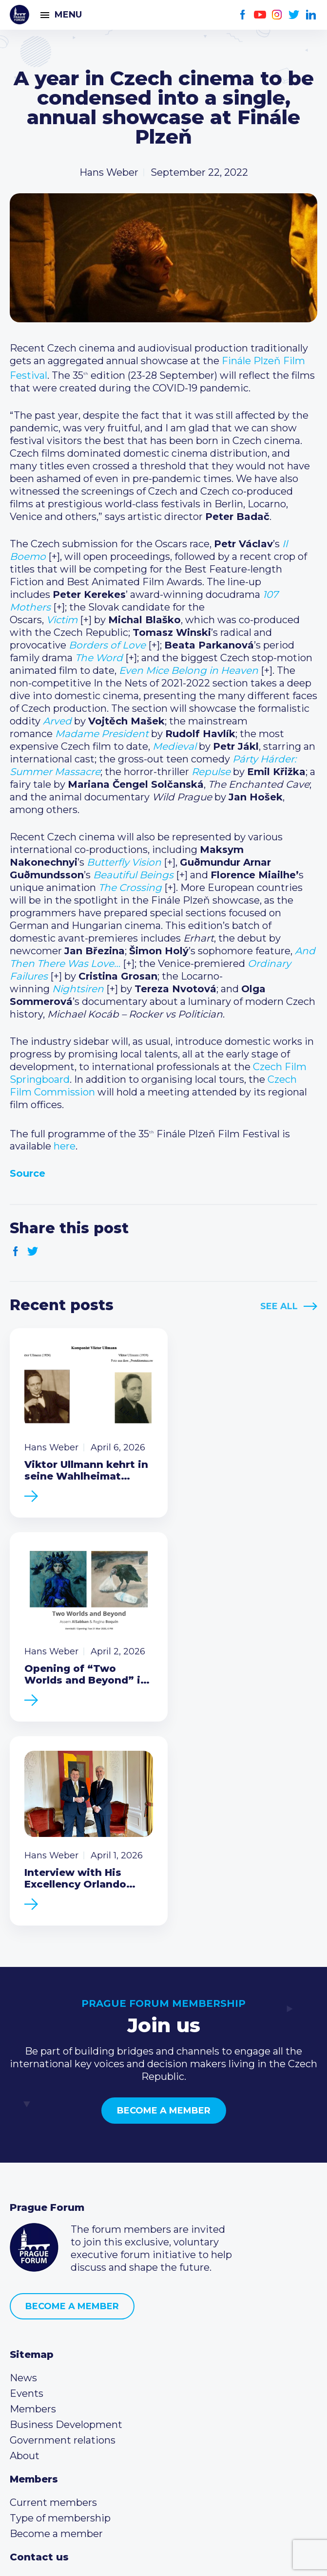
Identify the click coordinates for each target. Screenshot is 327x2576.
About (24, 2262)
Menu (68, 14)
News (23, 2184)
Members (33, 2215)
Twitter (294, 15)
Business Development (66, 2231)
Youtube (260, 15)
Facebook (243, 15)
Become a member (164, 1916)
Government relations (62, 2246)
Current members (53, 2309)
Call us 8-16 (35, 2386)
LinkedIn (311, 15)
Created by (164, 2557)
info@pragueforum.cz (74, 2418)
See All (279, 1306)
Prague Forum (19, 14)
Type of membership (60, 2324)
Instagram (277, 15)
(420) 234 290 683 (64, 2402)
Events (26, 2199)
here (65, 1146)
